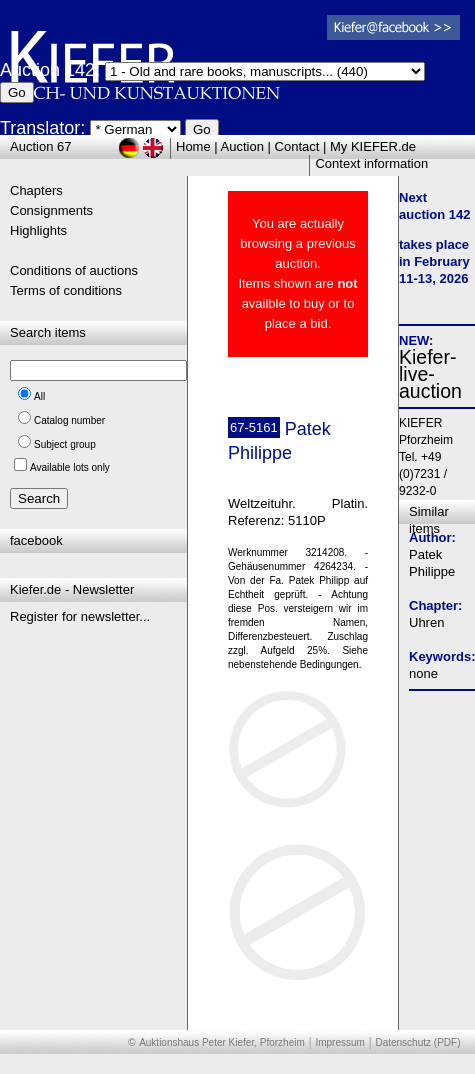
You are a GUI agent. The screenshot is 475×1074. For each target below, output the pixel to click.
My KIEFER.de (373, 146)
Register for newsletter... (80, 616)
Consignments (51, 210)
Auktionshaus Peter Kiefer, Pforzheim (222, 1042)
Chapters (36, 190)
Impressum (339, 1042)
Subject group (65, 444)
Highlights (38, 230)
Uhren (426, 622)
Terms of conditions (66, 290)
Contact (297, 146)
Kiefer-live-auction (430, 374)
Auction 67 (40, 146)
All (39, 396)
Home (193, 146)
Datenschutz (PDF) (417, 1042)
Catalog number (69, 420)
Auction (242, 146)
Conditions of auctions (74, 270)
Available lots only (70, 467)
